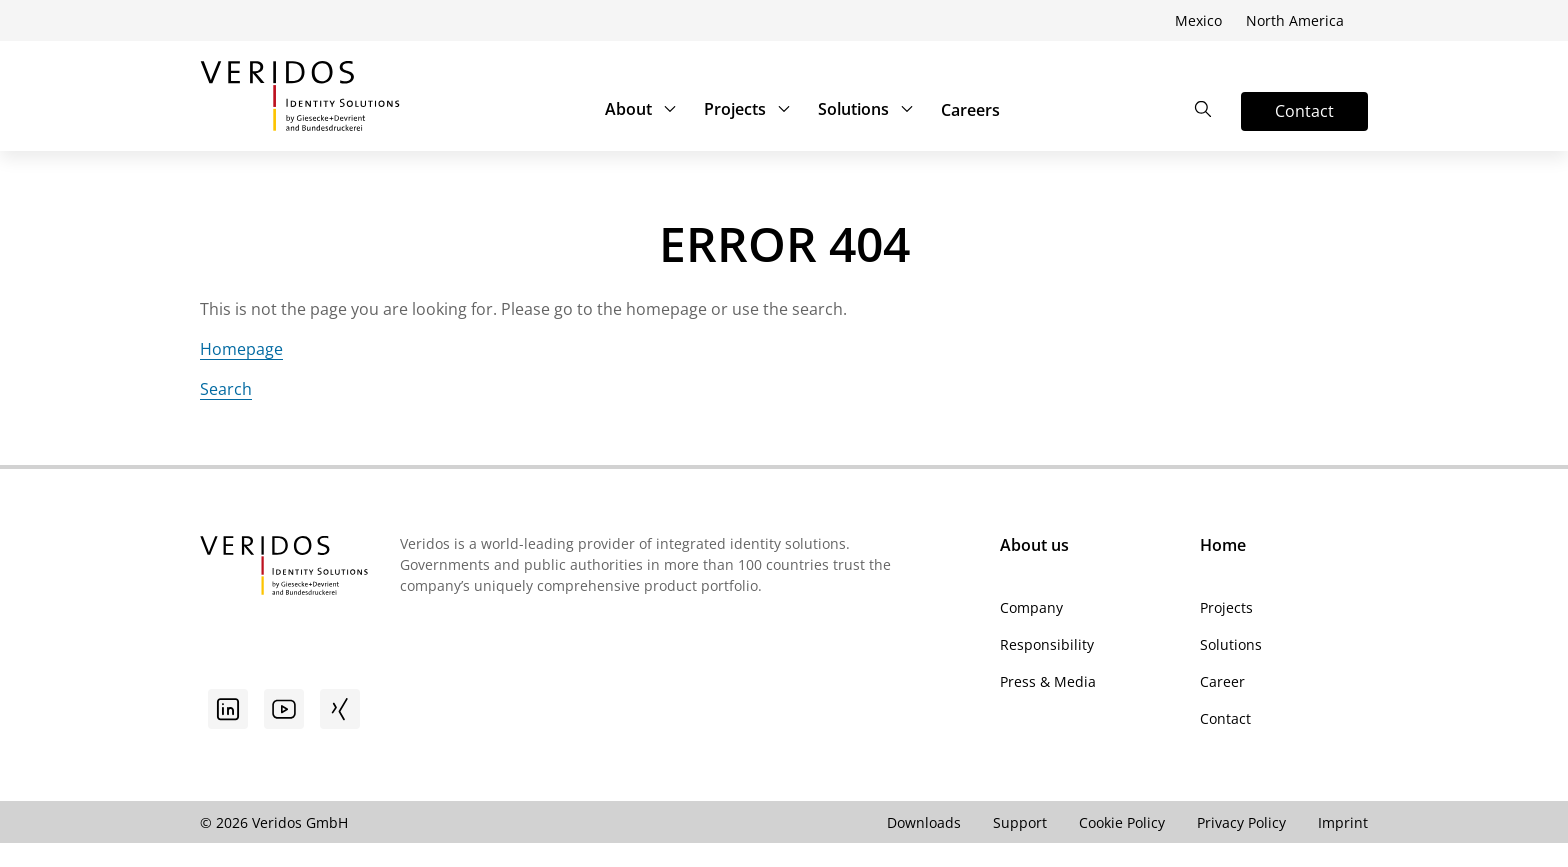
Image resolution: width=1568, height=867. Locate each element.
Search (226, 389)
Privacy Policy (1241, 822)
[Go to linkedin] (228, 709)
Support (1020, 822)
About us (1034, 545)
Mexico (1198, 20)
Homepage (241, 349)
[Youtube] (284, 709)
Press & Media (1048, 681)
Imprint (1343, 822)
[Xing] (340, 709)
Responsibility (1047, 644)
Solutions (867, 109)
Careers (970, 110)
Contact (1225, 718)
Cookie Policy (1122, 822)
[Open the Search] (1203, 109)
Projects (749, 109)
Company (1031, 607)
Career (1222, 681)
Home (1223, 545)
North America (1295, 20)
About (642, 109)
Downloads (924, 822)
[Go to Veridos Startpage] (284, 568)
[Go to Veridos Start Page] (300, 96)
